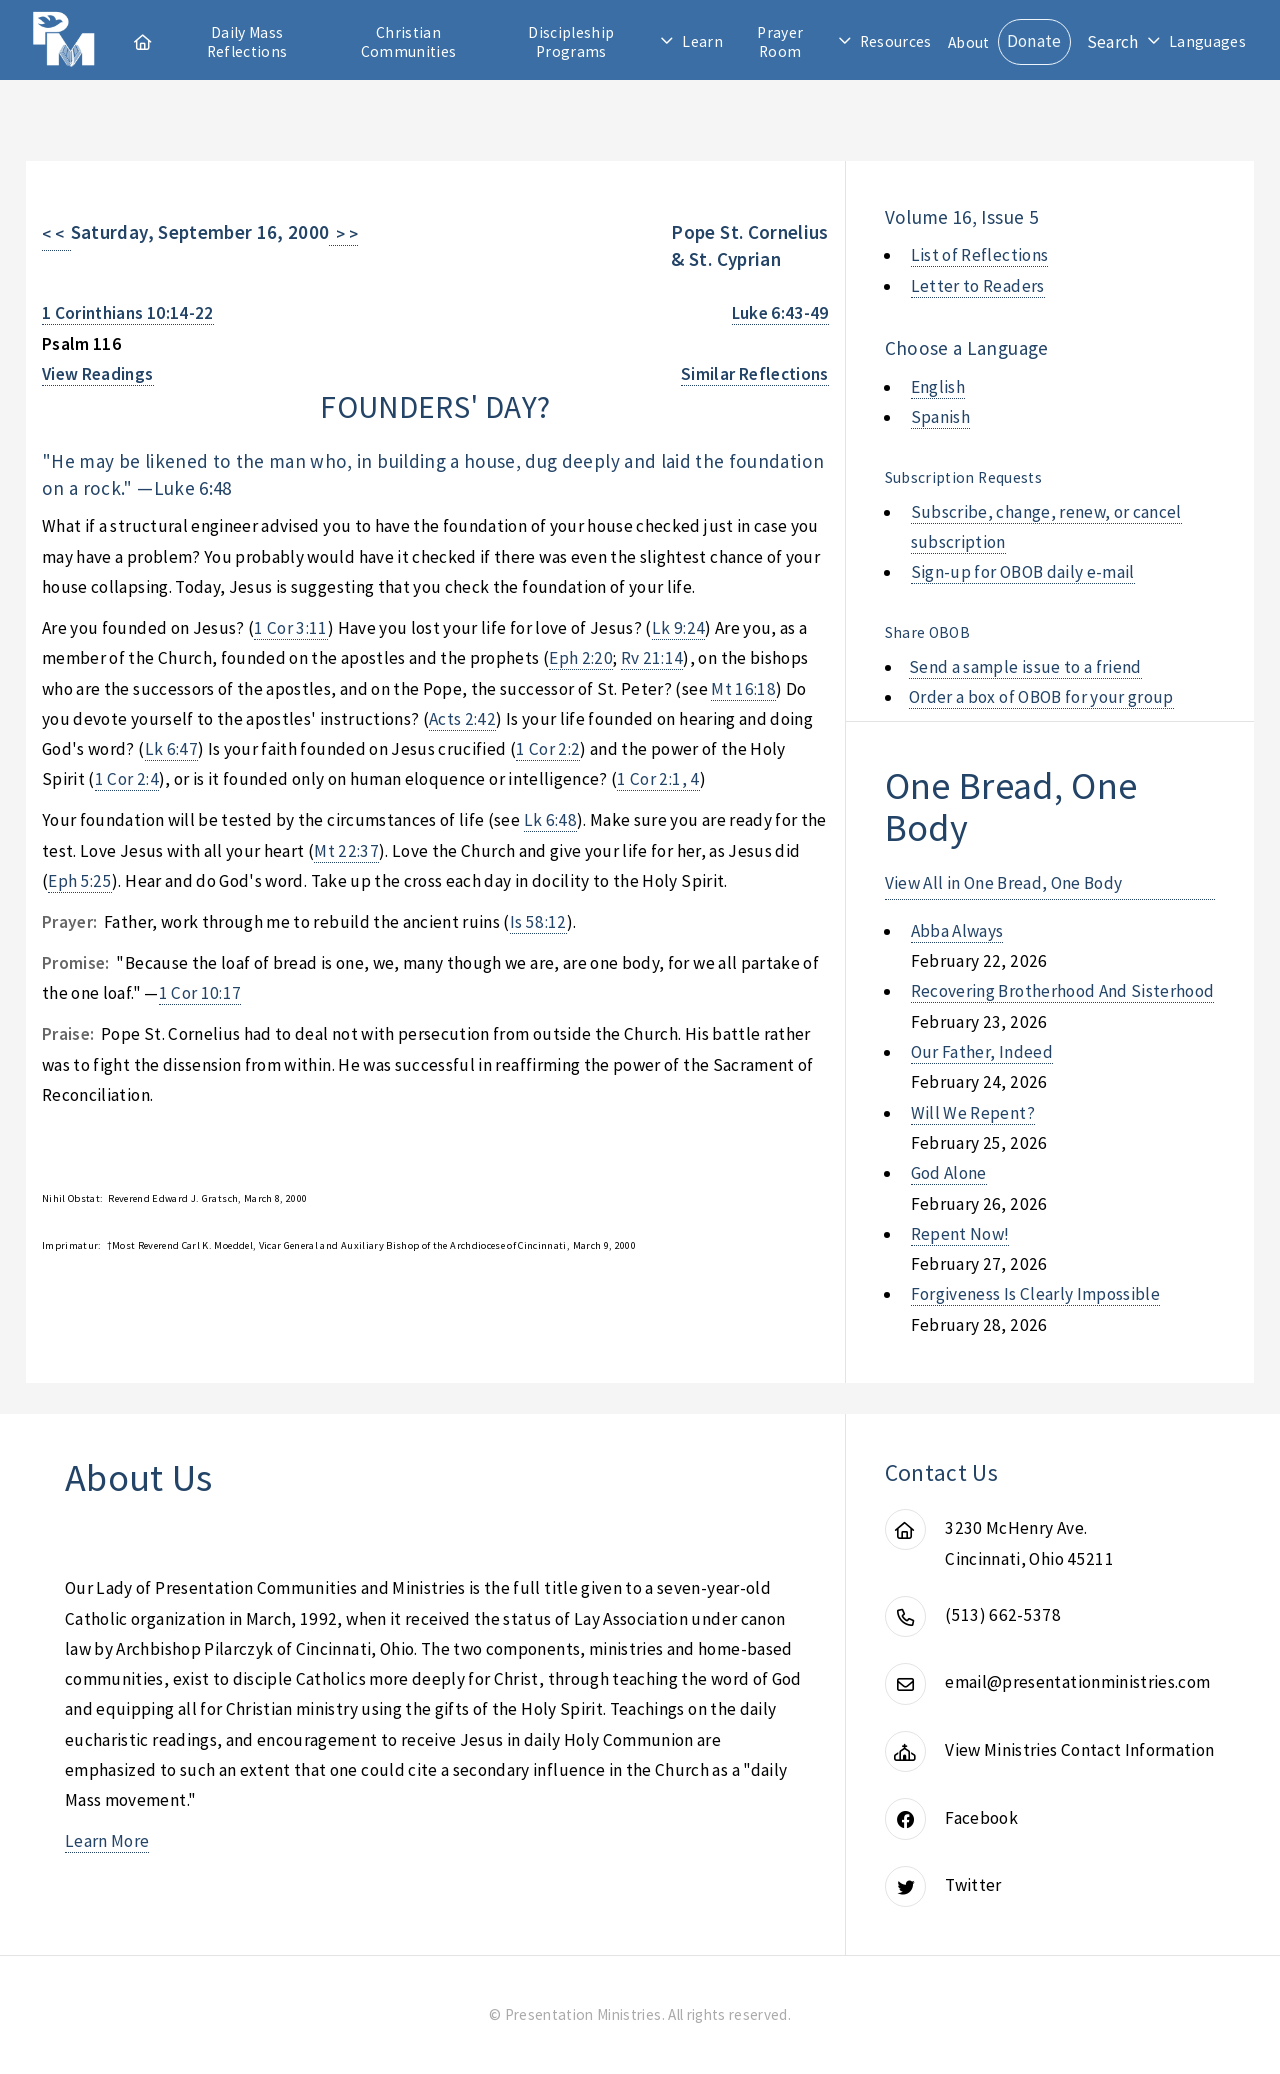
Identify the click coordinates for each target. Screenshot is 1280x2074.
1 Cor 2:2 (548, 749)
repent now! (960, 1234)
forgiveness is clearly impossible (1035, 1294)
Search (1113, 42)
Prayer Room (780, 42)
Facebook (981, 1818)
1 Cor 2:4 (127, 779)
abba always (957, 931)
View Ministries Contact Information (1079, 1750)
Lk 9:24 (678, 628)
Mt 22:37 (346, 851)
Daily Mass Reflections (247, 42)
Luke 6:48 (193, 488)
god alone (949, 1173)
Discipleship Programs (571, 42)
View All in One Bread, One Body (1004, 883)
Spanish (940, 417)
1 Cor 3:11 (290, 628)
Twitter (973, 1885)
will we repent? (973, 1113)
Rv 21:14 (652, 658)
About (969, 42)
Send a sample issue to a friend (1025, 667)
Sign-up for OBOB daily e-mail (1023, 572)
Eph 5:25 (80, 881)
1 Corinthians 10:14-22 (128, 313)
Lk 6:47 (171, 749)
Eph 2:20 (581, 658)
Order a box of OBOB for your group (1041, 697)
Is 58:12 (538, 922)
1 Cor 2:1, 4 (658, 779)
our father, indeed (982, 1052)
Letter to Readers (978, 286)
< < (56, 234)
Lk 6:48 (550, 820)
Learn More (107, 1841)
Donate (1034, 41)
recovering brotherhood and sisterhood (1063, 991)
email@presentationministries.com (1077, 1682)
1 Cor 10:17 (200, 993)
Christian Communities (409, 42)
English (938, 387)
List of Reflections (980, 255)
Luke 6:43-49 (780, 313)
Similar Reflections (755, 374)
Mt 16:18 (743, 689)
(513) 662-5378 (1003, 1615)
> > (343, 234)
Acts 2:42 (462, 719)
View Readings (98, 374)
